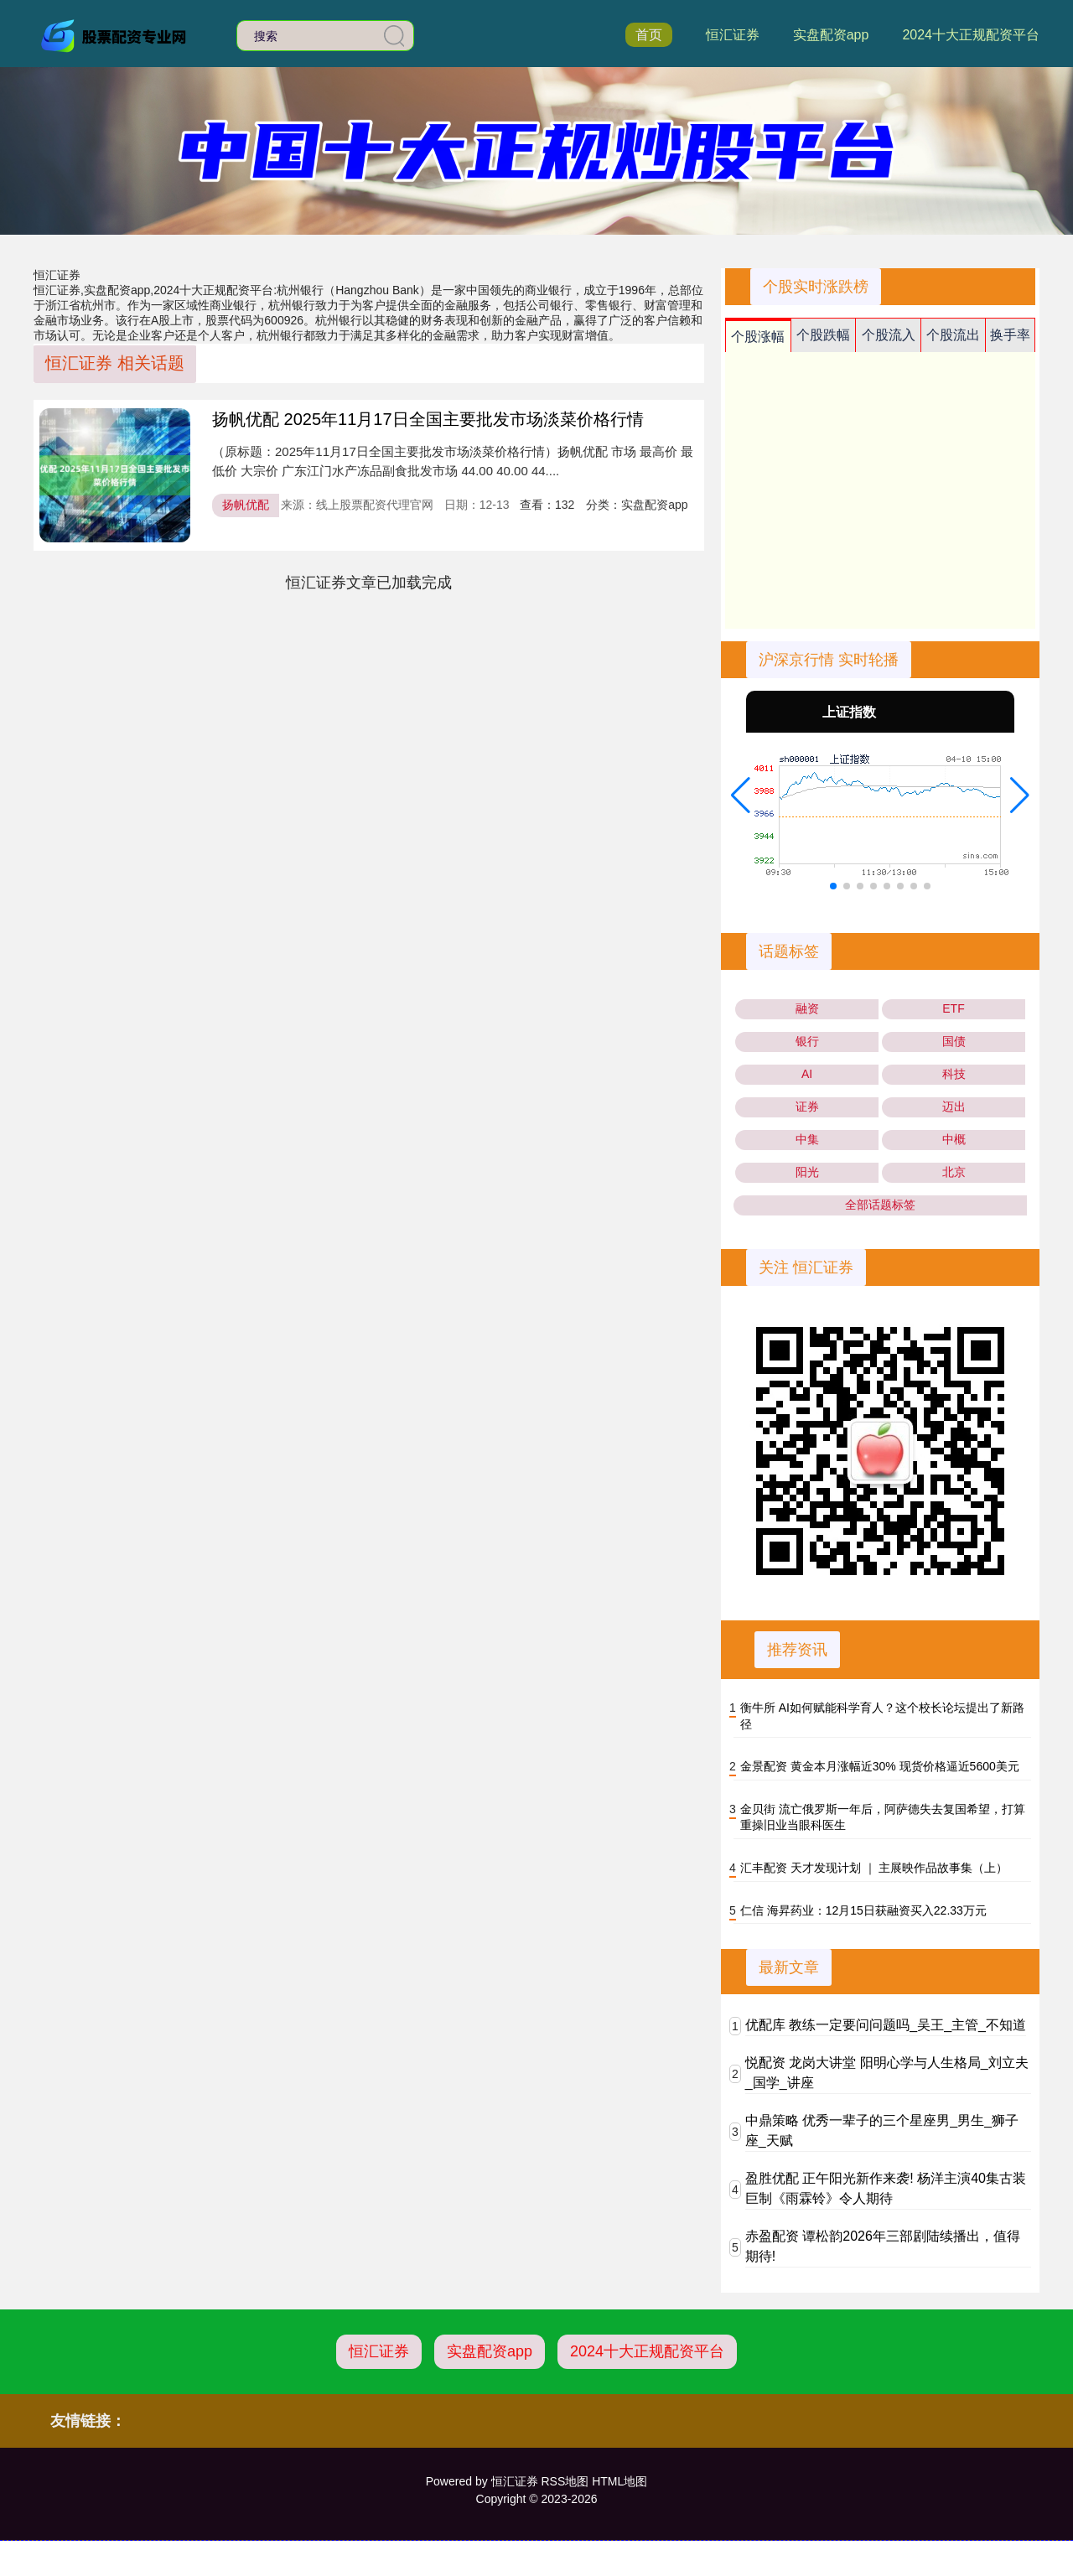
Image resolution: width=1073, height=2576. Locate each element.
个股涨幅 (758, 336)
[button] (740, 795)
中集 (807, 1139)
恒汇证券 (732, 35)
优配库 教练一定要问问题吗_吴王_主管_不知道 (885, 2025)
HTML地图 (619, 2481)
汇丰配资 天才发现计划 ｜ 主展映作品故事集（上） (874, 1867)
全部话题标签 (880, 1204)
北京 (954, 1172)
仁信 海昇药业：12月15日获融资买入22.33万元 (863, 1910)
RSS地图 (564, 2481)
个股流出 (953, 335)
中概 (954, 1139)
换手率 (1010, 335)
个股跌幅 (823, 335)
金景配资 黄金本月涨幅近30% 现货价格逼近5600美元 (879, 1766)
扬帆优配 (245, 504)
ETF (953, 1008)
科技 (954, 1074)
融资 (807, 1008)
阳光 (807, 1172)
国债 (954, 1041)
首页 (648, 35)
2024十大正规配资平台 (970, 35)
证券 (807, 1106)
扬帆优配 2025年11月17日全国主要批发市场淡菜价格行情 (428, 419)
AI (806, 1074)
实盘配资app (831, 35)
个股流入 (888, 335)
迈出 (954, 1106)
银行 (807, 1041)
